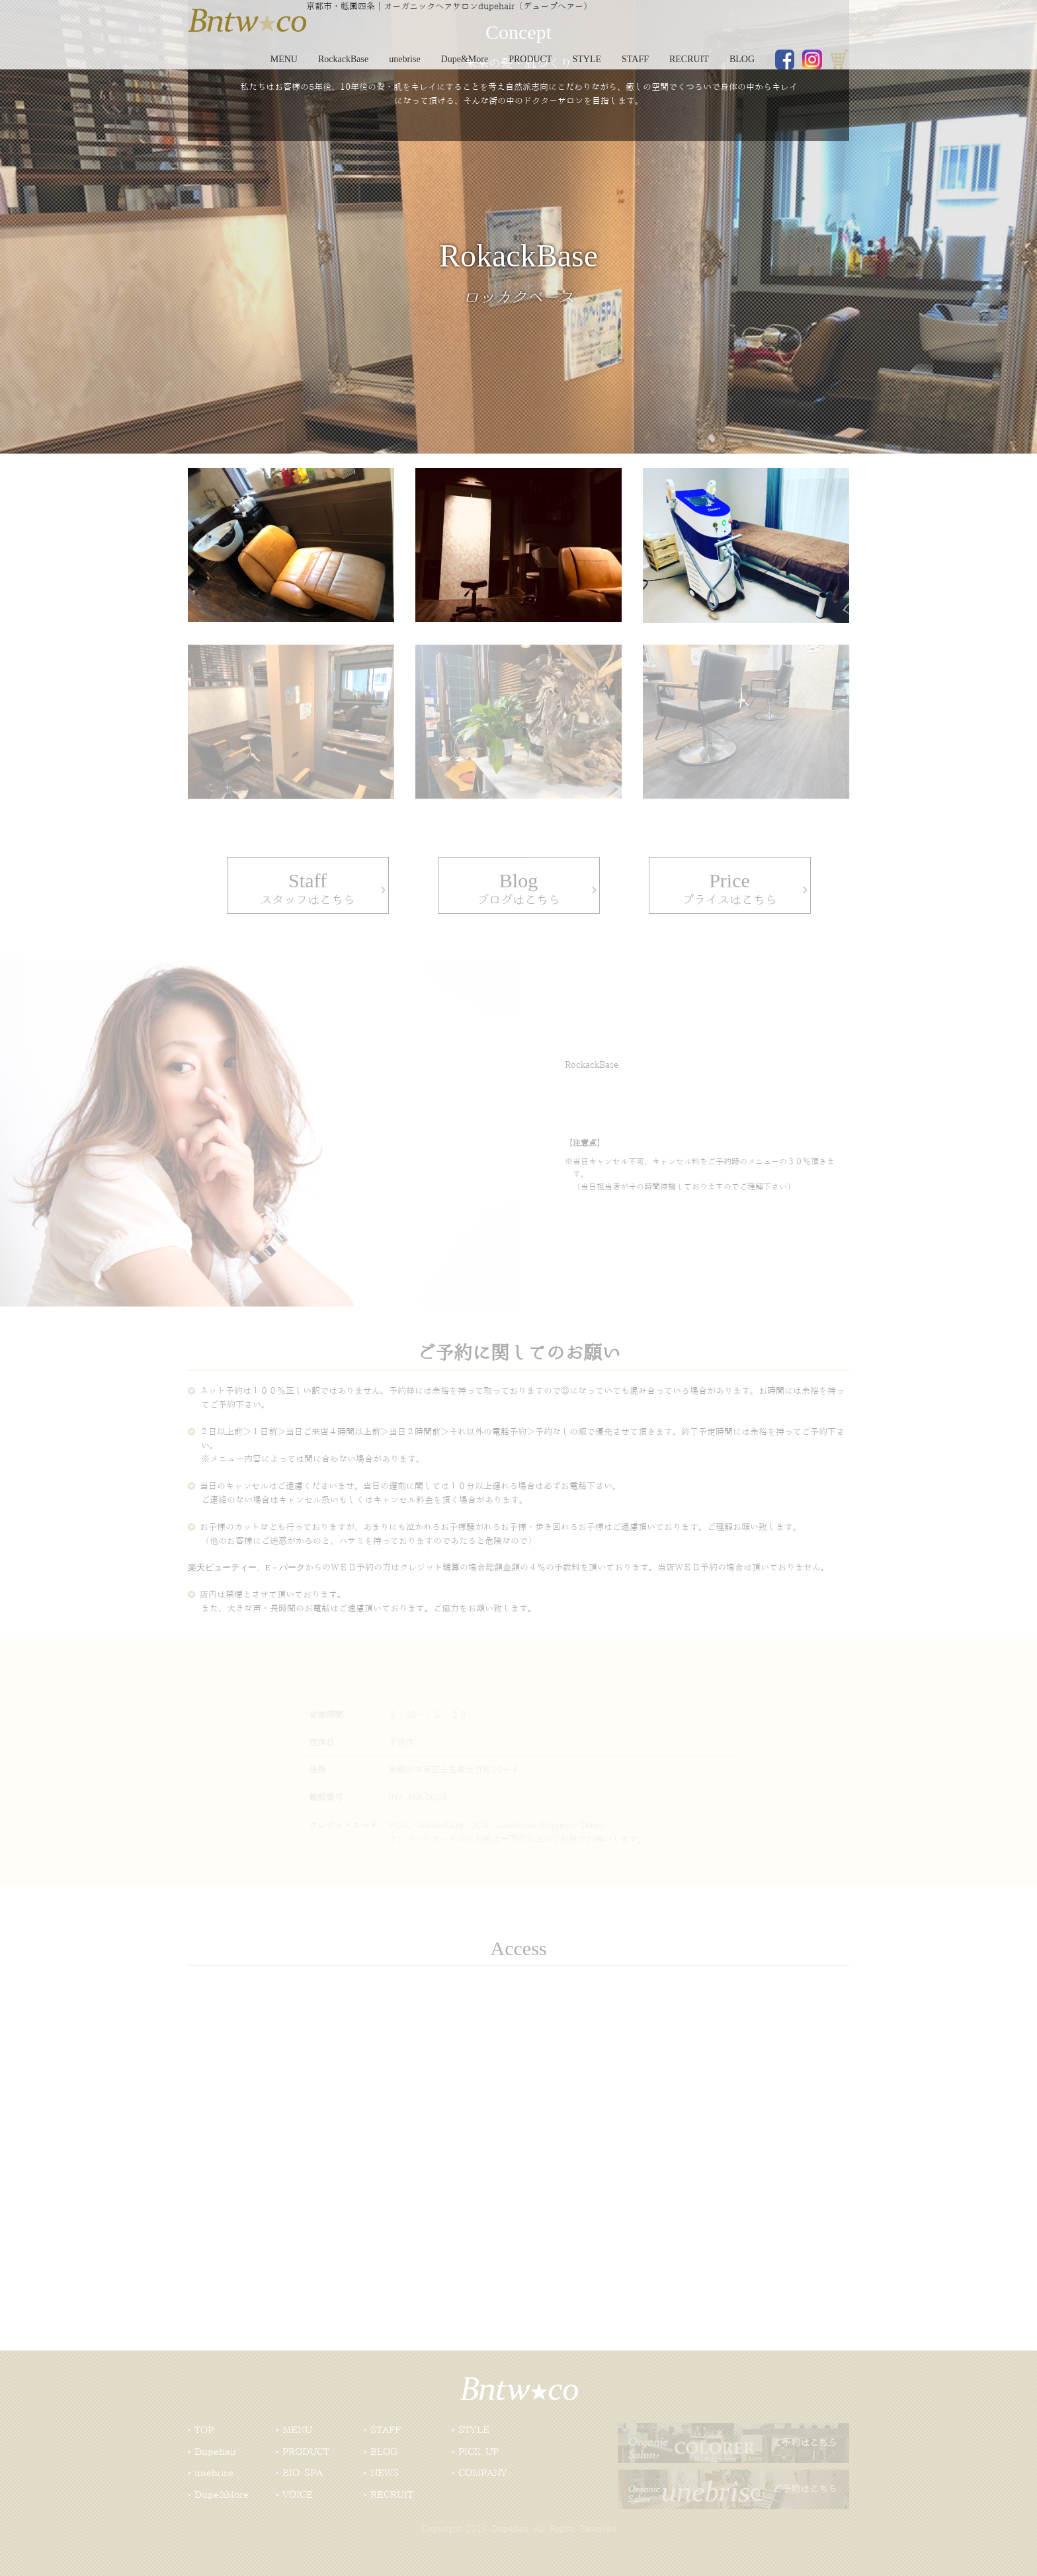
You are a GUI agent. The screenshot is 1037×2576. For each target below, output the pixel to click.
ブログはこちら (518, 882)
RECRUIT (689, 59)
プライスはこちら (729, 882)
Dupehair (215, 2452)
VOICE (297, 2495)
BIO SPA (302, 2473)
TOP (204, 2430)
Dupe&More (465, 59)
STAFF (635, 59)
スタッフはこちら (308, 882)
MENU (284, 59)
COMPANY (482, 2473)
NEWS (384, 2473)
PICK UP (478, 2452)
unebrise (404, 59)
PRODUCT (530, 59)
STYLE (587, 59)
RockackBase (343, 59)
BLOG (742, 59)
